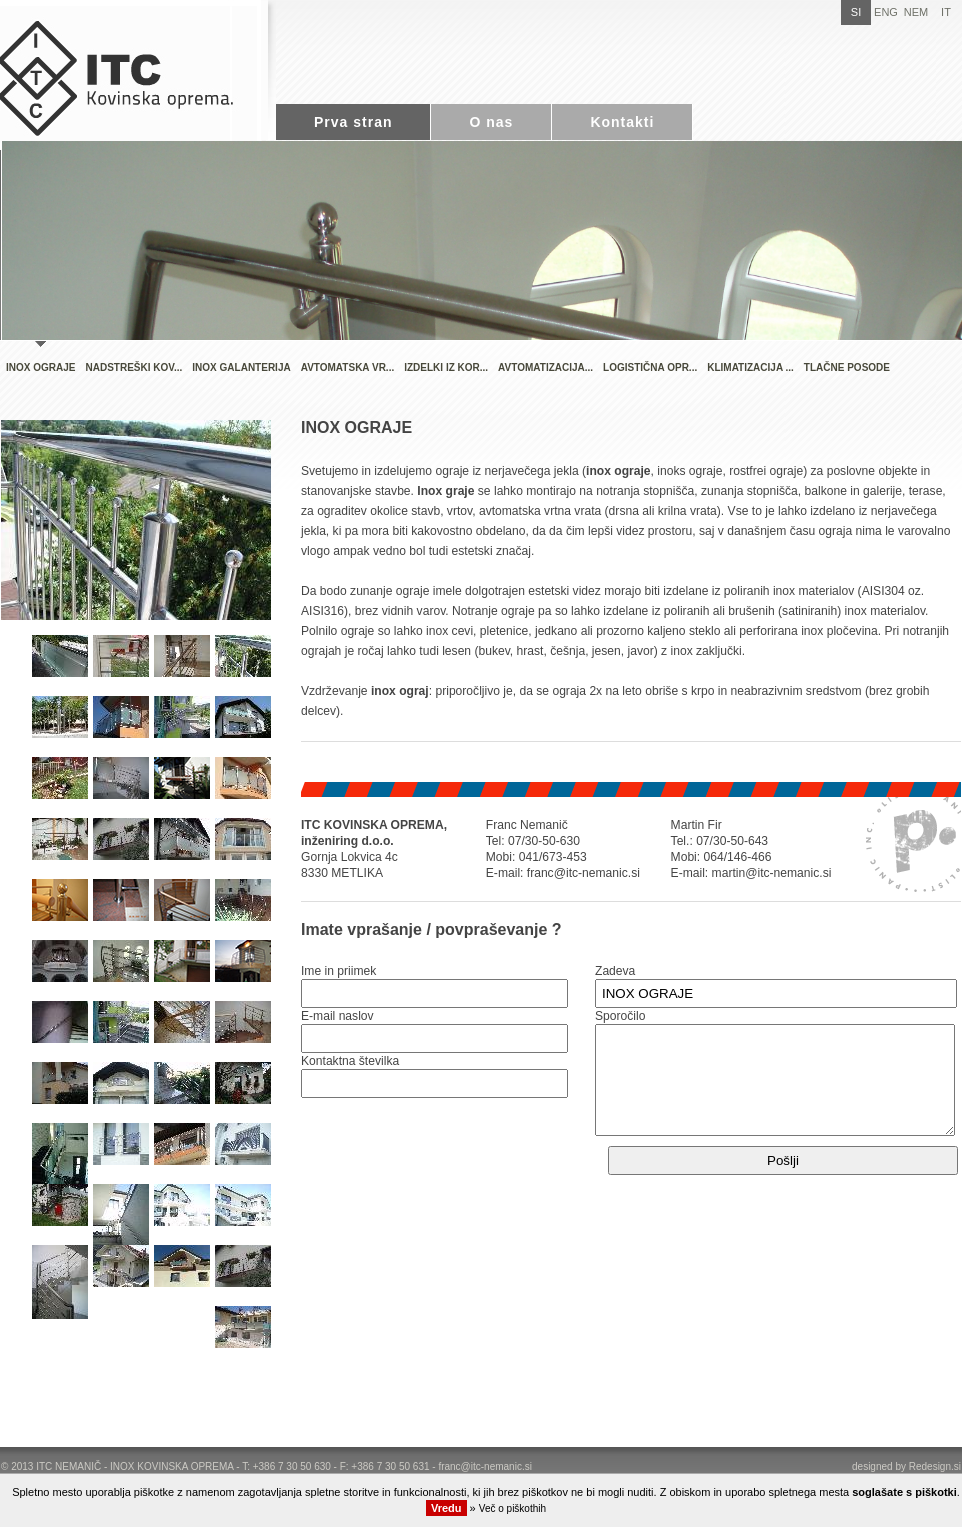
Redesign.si (935, 1466)
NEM (916, 12)
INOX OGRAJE (40, 367)
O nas (491, 122)
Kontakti (622, 122)
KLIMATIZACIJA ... (750, 367)
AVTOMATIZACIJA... (545, 367)
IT (946, 12)
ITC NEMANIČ (68, 1466)
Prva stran (353, 122)
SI (856, 12)
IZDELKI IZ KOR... (446, 367)
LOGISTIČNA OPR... (650, 367)
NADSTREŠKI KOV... (133, 367)
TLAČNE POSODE (847, 367)
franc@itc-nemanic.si (485, 1466)
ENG (886, 12)
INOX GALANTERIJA (241, 367)
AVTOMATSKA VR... (348, 367)
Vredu (446, 1508)
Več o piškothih (512, 1508)
